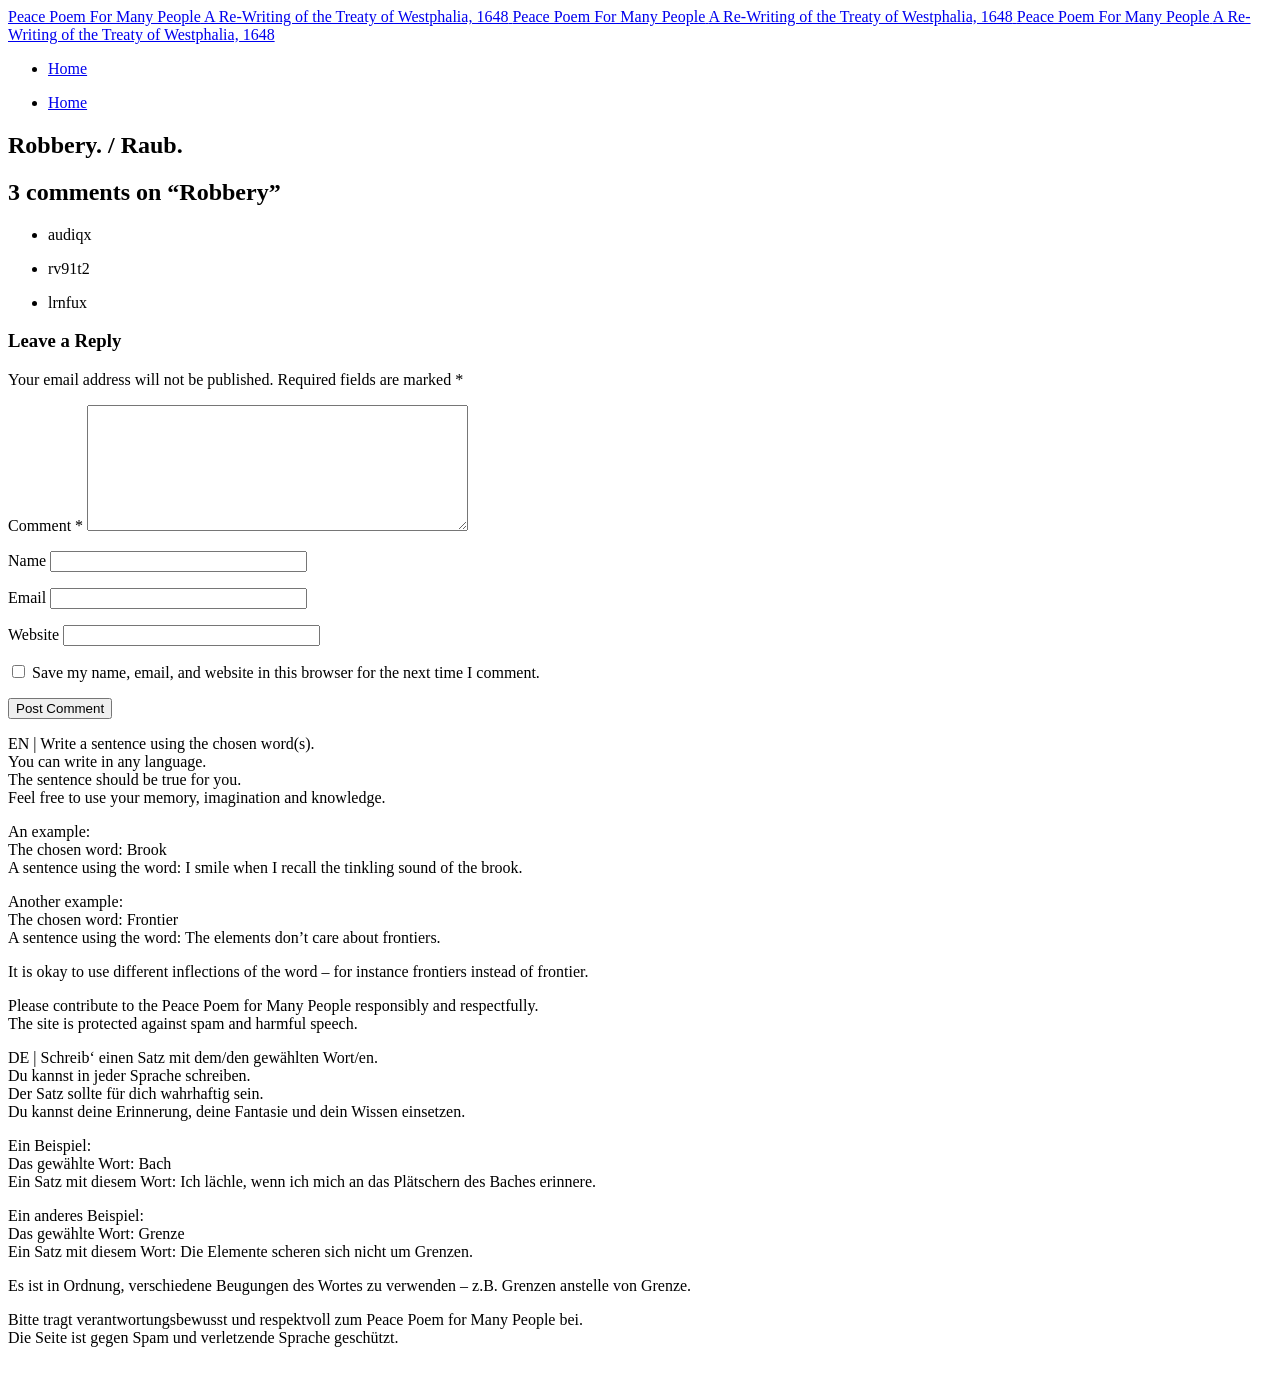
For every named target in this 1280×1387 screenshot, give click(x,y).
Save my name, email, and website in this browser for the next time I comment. (286, 696)
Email (27, 621)
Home (67, 68)
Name (27, 584)
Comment (45, 549)
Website (33, 658)
